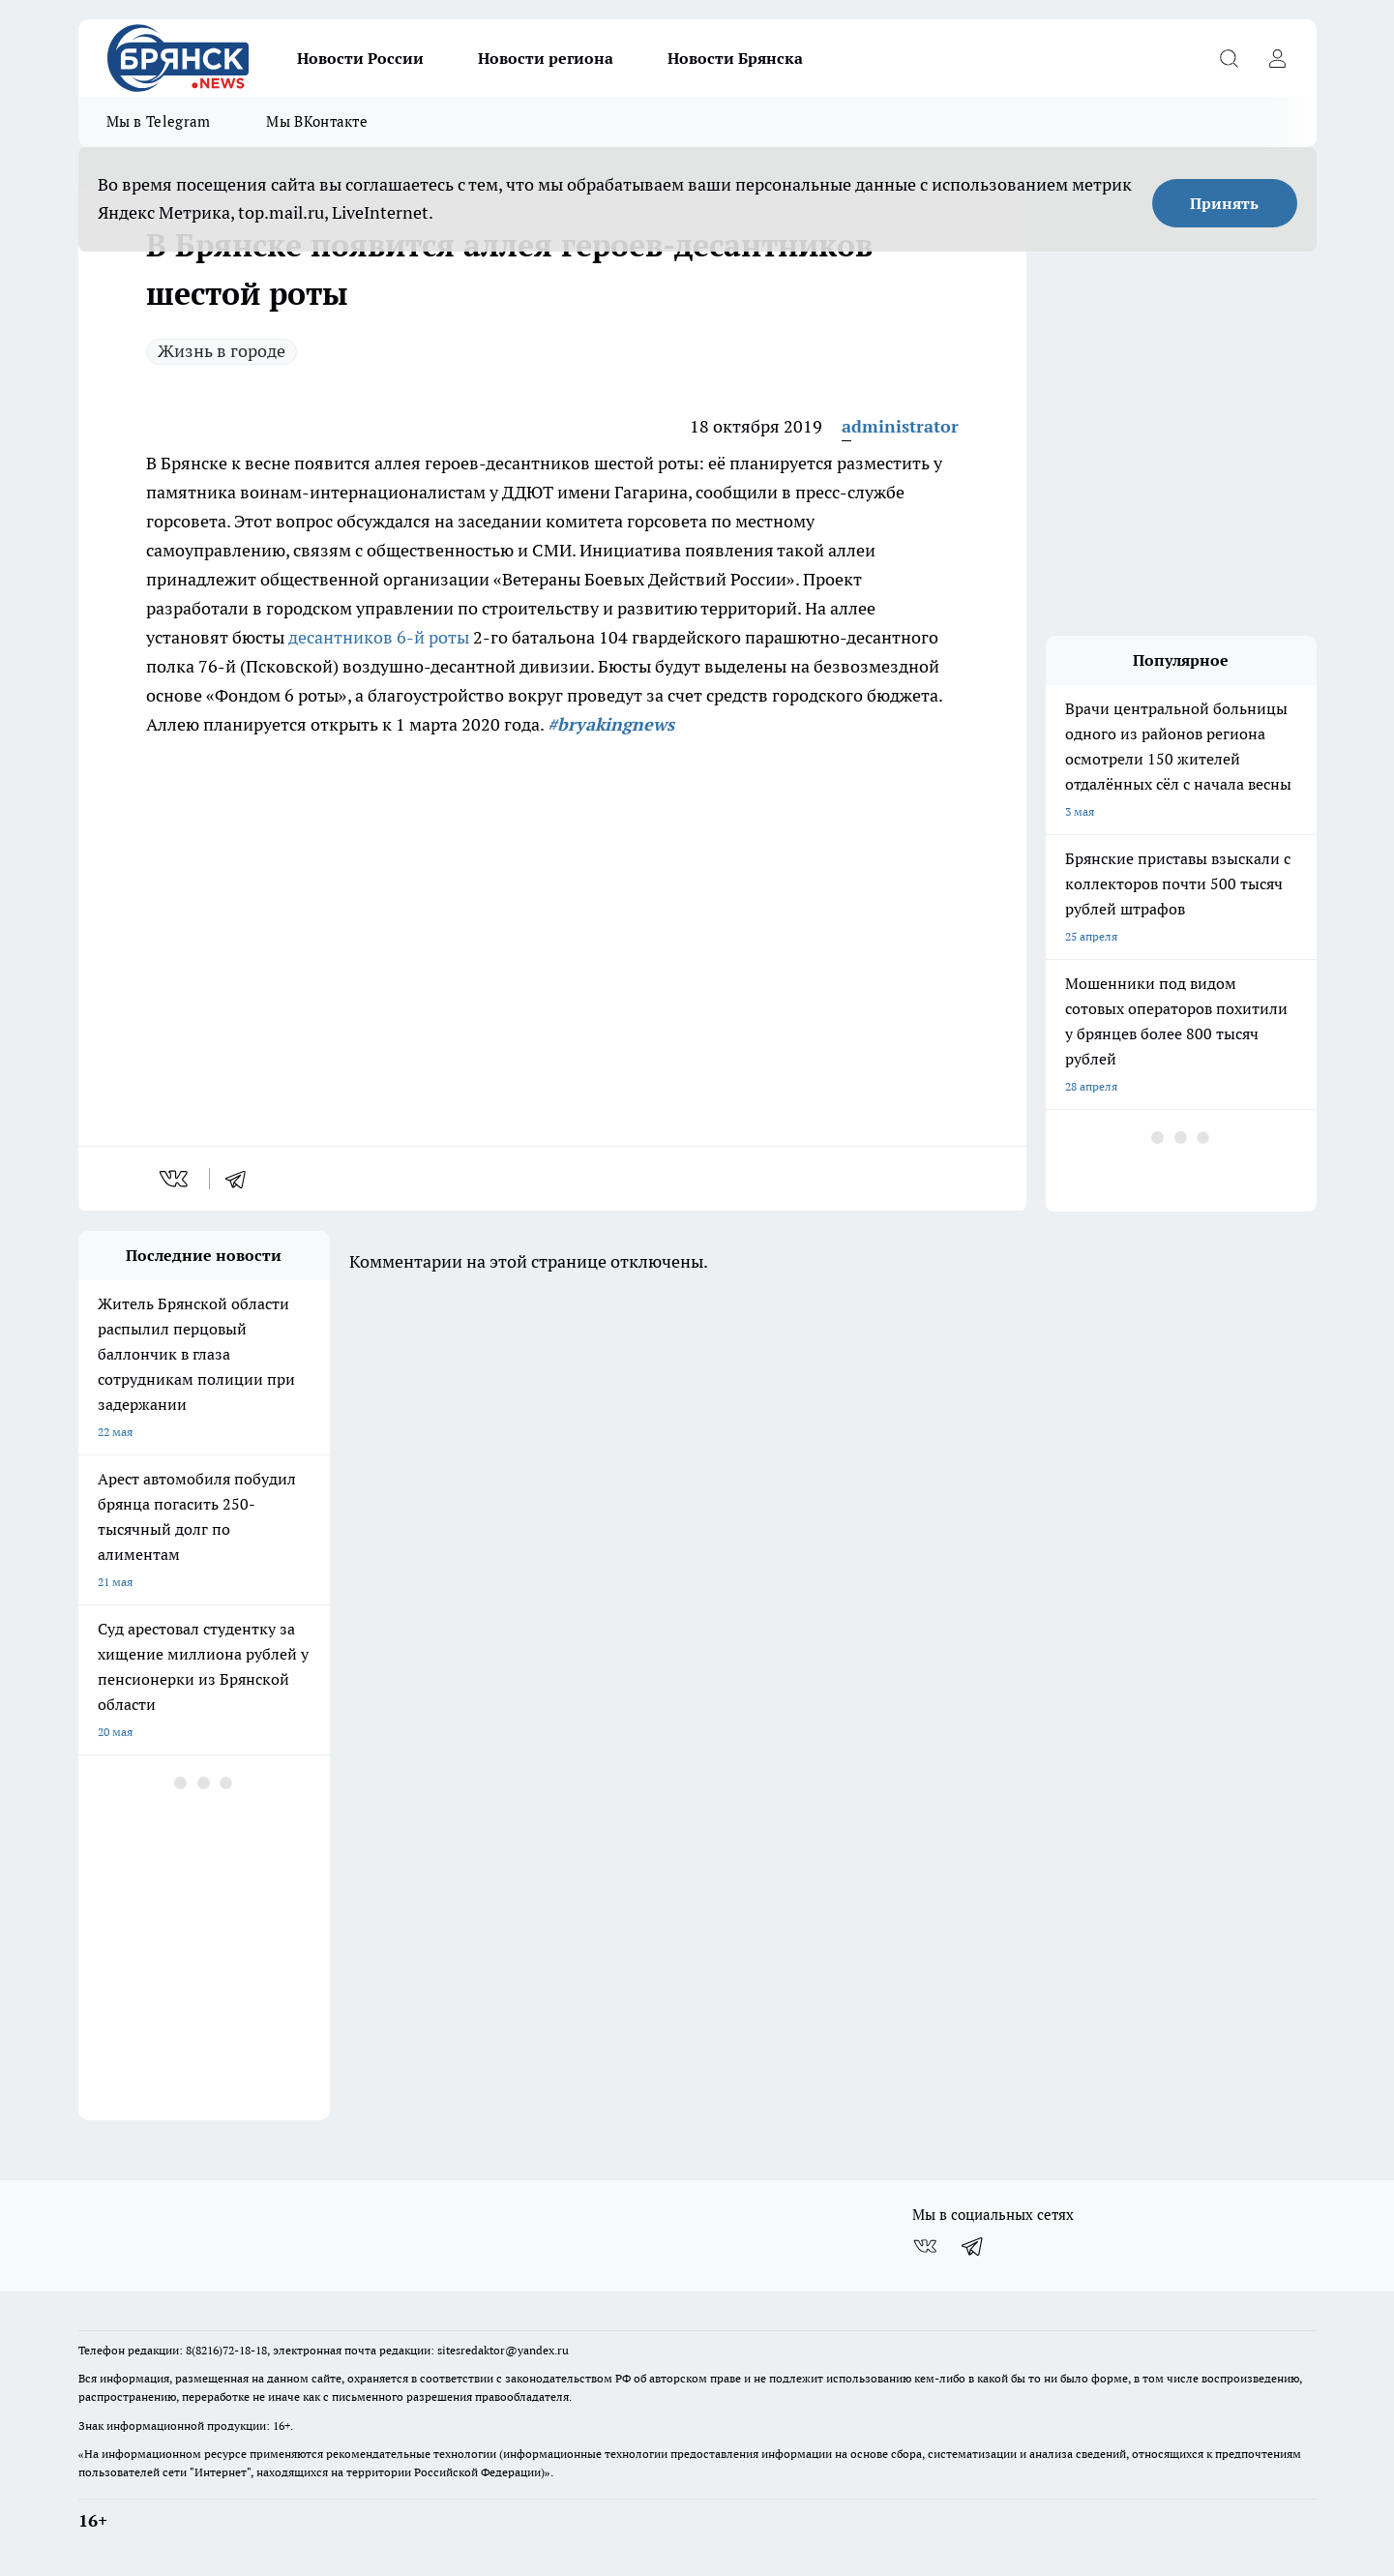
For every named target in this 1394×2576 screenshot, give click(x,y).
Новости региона (545, 58)
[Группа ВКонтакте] (925, 2246)
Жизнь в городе (221, 351)
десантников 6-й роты (378, 637)
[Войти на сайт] (1278, 58)
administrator (900, 426)
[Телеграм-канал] (973, 2246)
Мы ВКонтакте (317, 121)
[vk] (176, 1178)
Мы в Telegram (158, 121)
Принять (1224, 203)
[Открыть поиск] (1229, 58)
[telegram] (241, 1178)
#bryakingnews (611, 724)
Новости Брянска (735, 58)
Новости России (360, 58)
